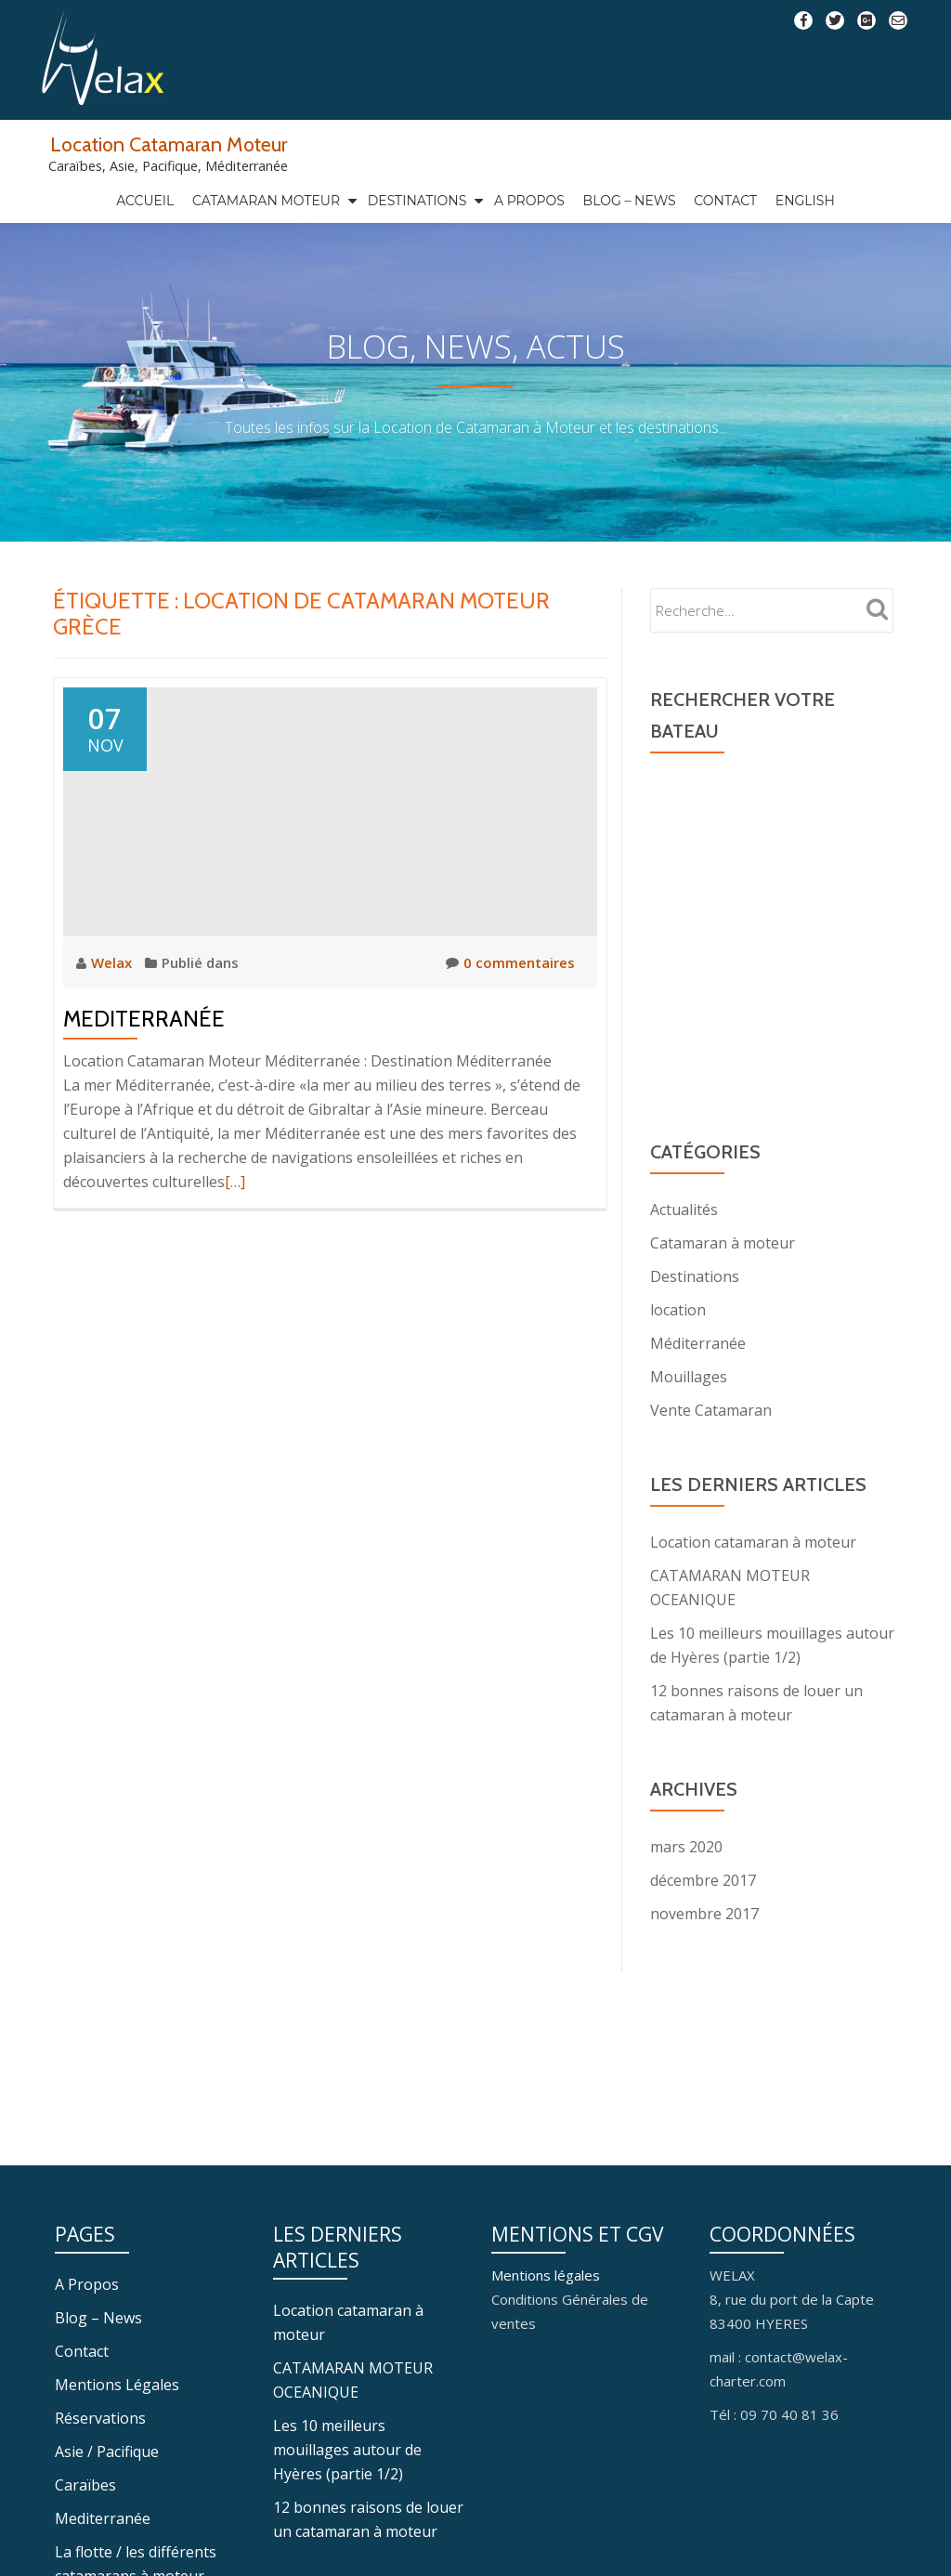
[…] (235, 1220)
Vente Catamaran (711, 1449)
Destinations (417, 200)
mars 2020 (686, 1886)
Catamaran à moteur (722, 1282)
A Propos (529, 200)
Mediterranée (144, 1057)
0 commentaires (510, 1001)
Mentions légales (545, 2511)
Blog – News (629, 200)
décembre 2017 (703, 1919)
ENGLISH (805, 200)
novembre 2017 (704, 1952)
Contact (725, 200)
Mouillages (688, 1416)
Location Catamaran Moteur (168, 144)
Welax (113, 1001)
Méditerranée (698, 1382)
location (678, 1349)
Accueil (145, 200)
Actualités (684, 1248)
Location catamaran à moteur (753, 1581)
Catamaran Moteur (266, 200)
